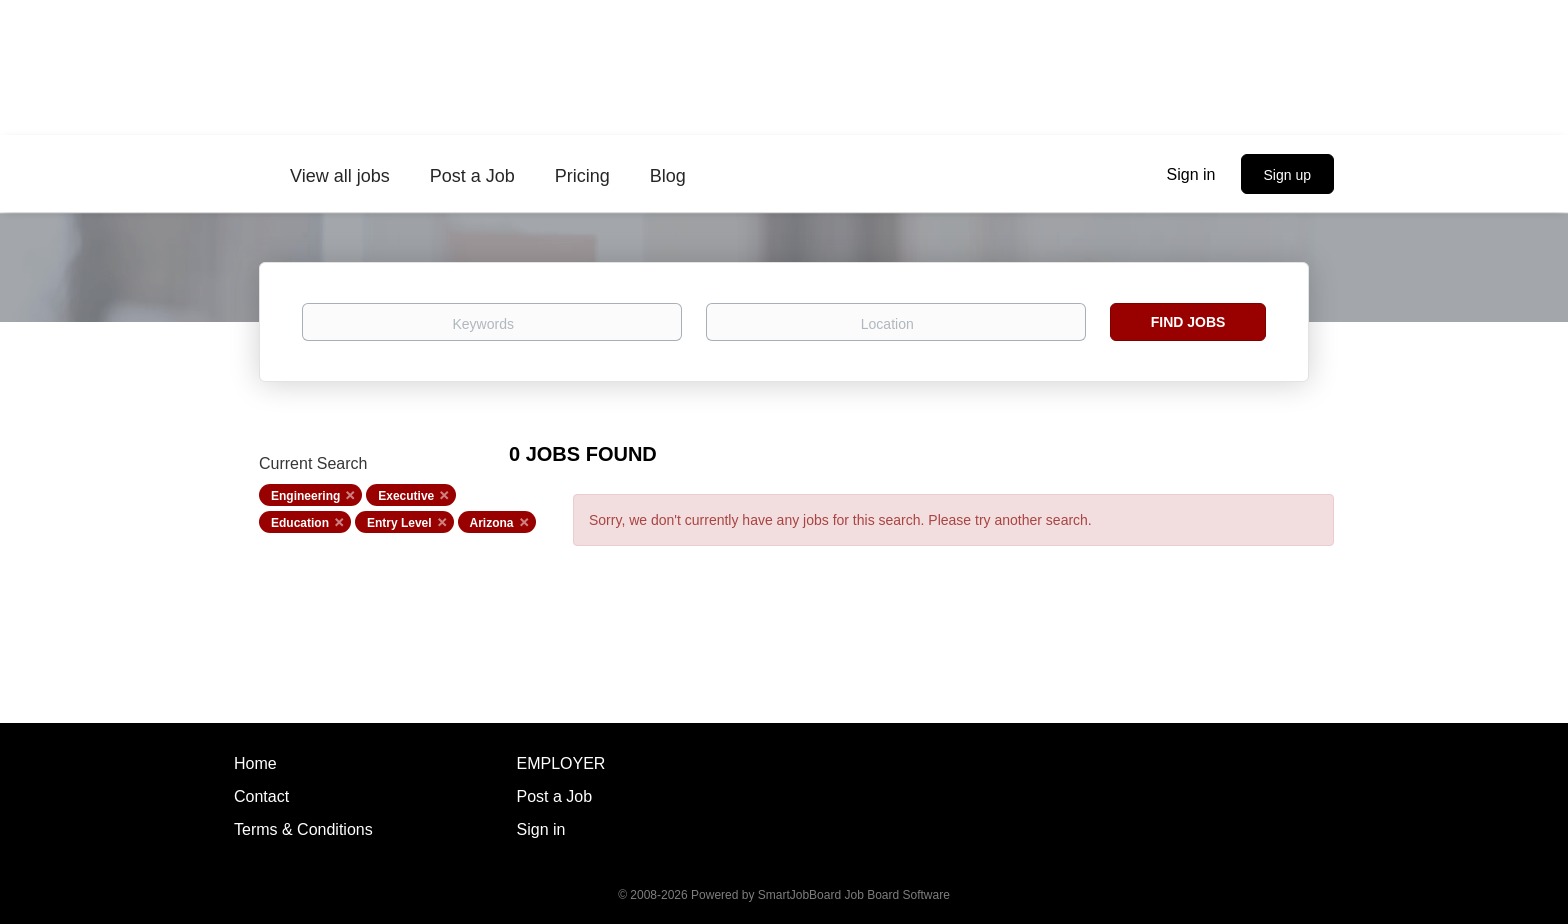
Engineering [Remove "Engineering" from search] (305, 496)
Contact (261, 796)
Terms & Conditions (303, 829)
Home (255, 763)
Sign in (1191, 174)
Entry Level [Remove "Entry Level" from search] (399, 523)
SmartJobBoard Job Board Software (854, 895)
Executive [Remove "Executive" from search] (406, 496)
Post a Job (555, 796)
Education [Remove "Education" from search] (300, 523)
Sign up (1287, 175)
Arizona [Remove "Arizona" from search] (492, 523)
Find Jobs (1188, 322)
